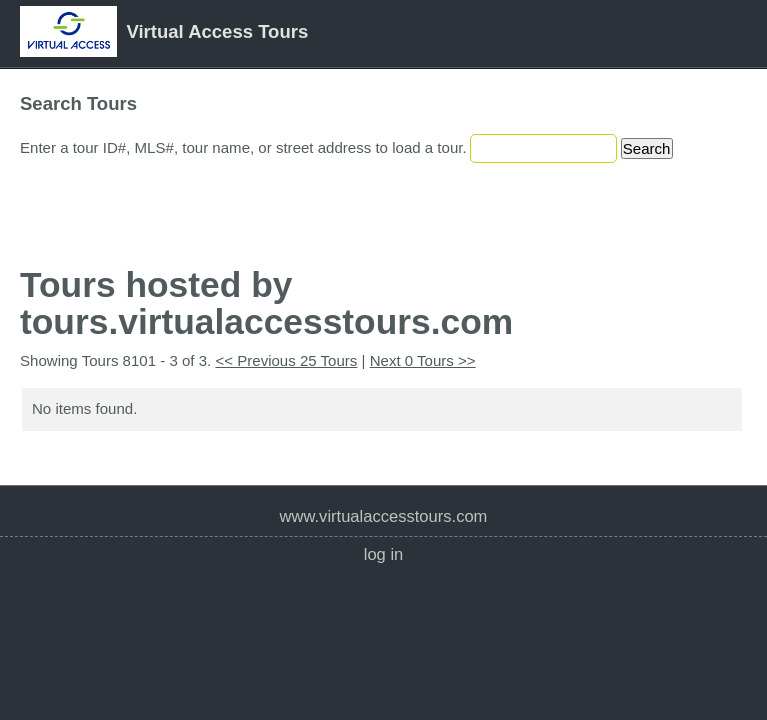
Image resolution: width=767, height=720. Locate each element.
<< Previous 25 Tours (286, 360)
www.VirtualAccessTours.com (384, 516)
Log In (384, 554)
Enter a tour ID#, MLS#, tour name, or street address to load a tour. (243, 147)
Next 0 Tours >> (423, 360)
